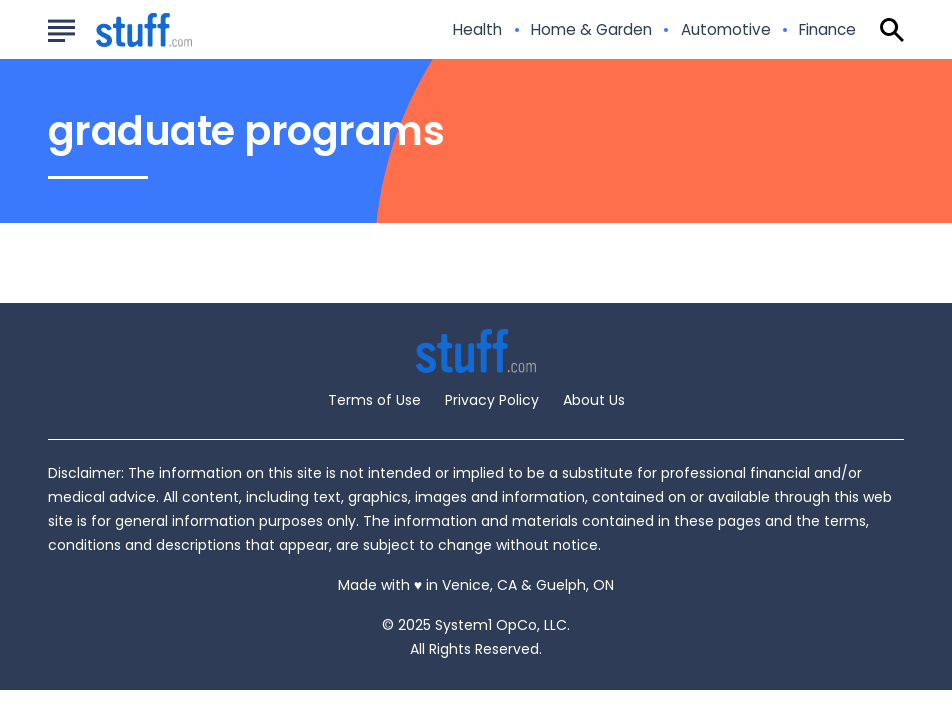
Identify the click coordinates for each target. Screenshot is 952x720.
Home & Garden (591, 30)
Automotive (726, 30)
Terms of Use (374, 400)
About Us (594, 400)
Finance (827, 30)
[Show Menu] (61, 28)
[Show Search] (892, 30)
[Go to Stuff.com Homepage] (120, 30)
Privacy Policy (492, 400)
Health (477, 30)
